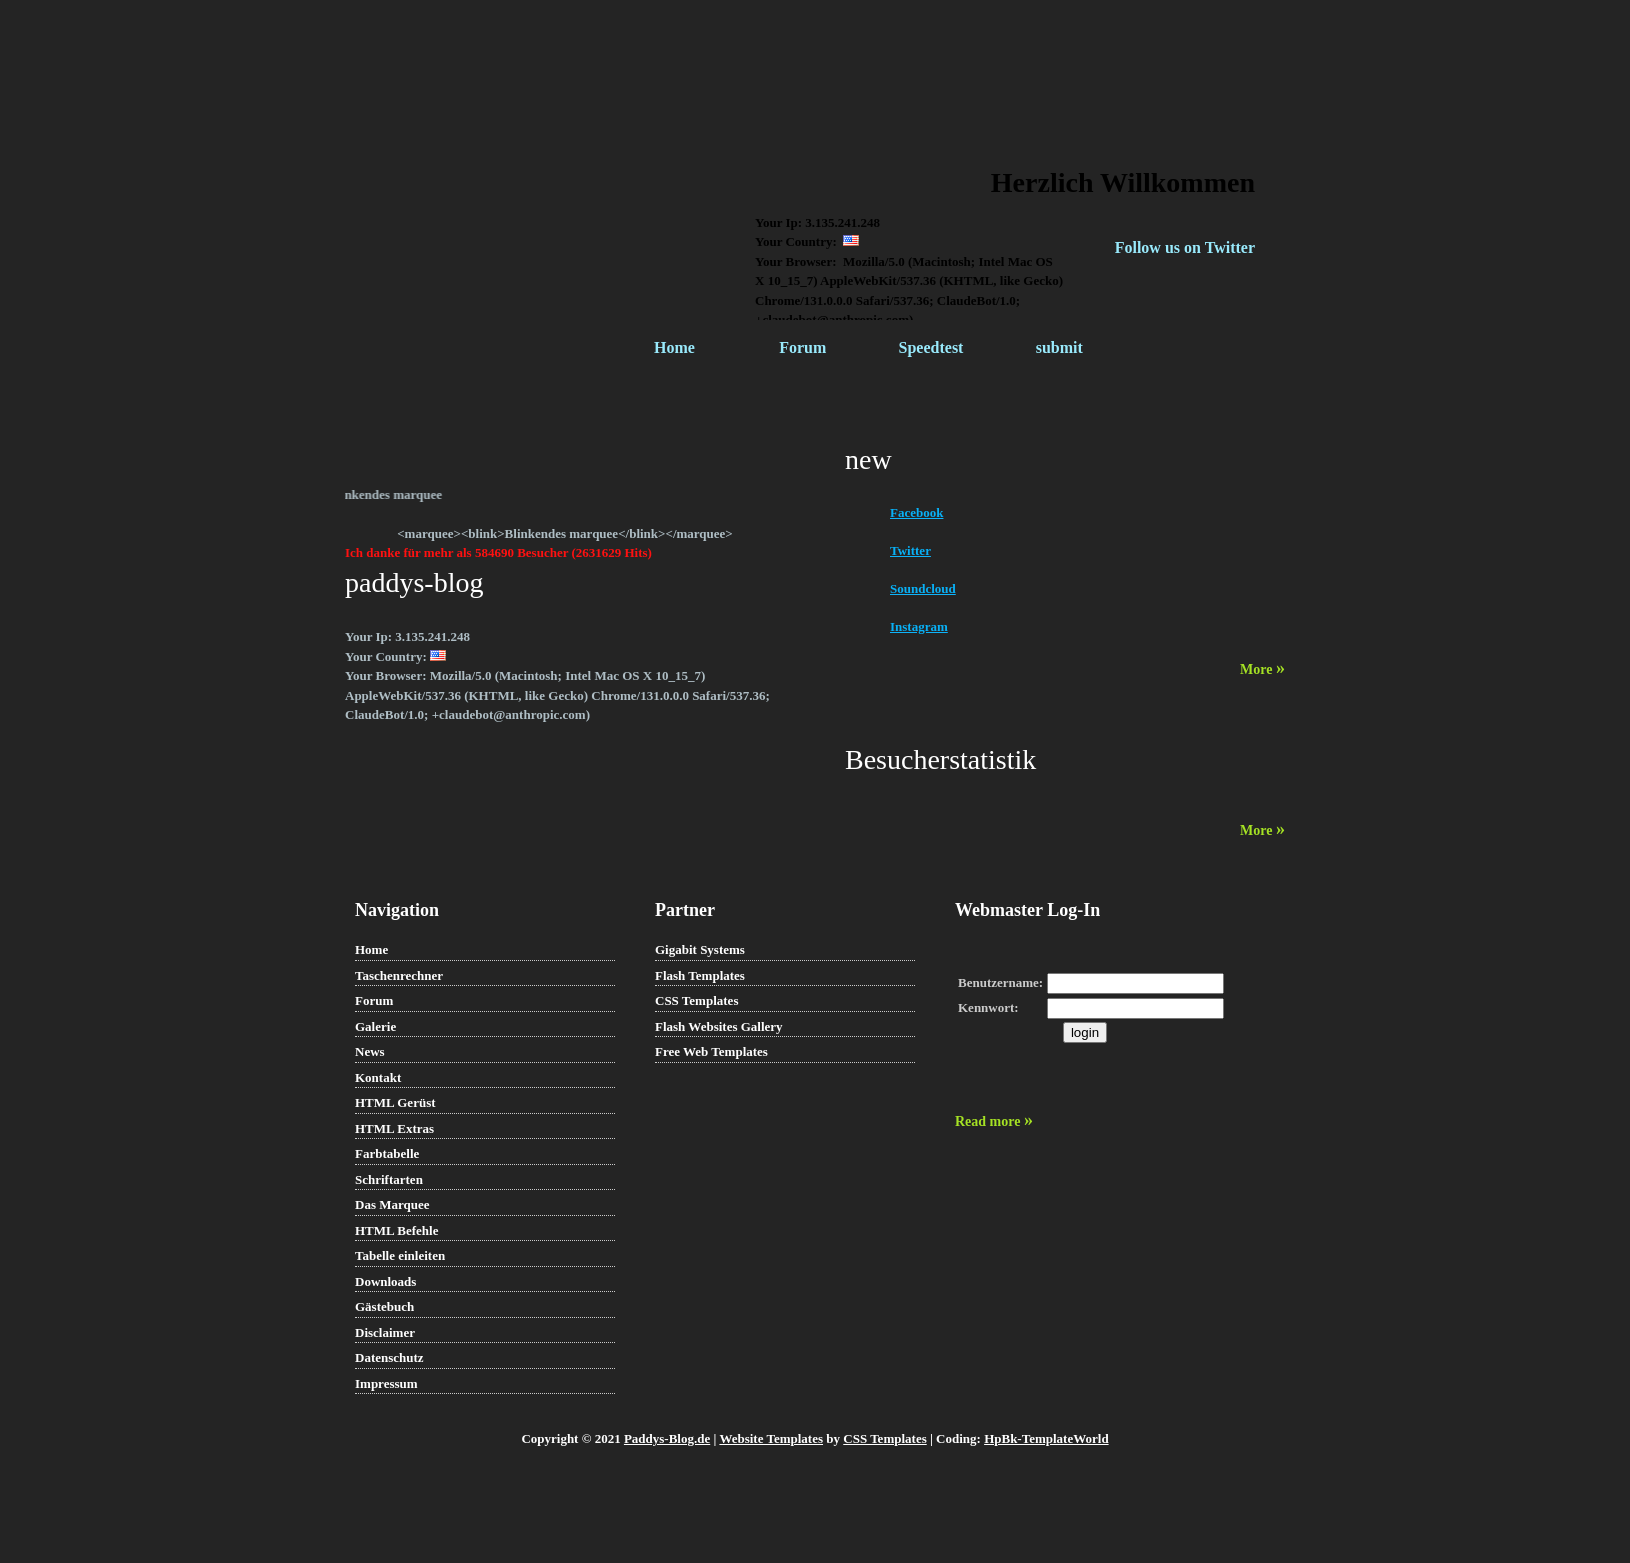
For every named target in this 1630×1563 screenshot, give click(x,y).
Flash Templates (700, 975)
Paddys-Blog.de (667, 1438)
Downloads (385, 1281)
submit (1059, 347)
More (1262, 669)
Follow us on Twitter (1185, 247)
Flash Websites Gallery (719, 1026)
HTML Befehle (396, 1230)
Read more (994, 1121)
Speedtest (931, 347)
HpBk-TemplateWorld (1046, 1438)
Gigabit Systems (700, 949)
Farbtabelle (387, 1153)
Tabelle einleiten (400, 1255)
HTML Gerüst (395, 1102)
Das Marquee (392, 1204)
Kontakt (378, 1077)
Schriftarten (389, 1179)
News (370, 1051)
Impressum (386, 1383)
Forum (802, 347)
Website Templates (771, 1438)
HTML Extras (394, 1128)
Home (674, 347)
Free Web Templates (711, 1051)
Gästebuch (384, 1306)
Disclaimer (385, 1332)
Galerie (375, 1026)
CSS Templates (696, 1000)
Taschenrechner (399, 975)
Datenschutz (389, 1357)
